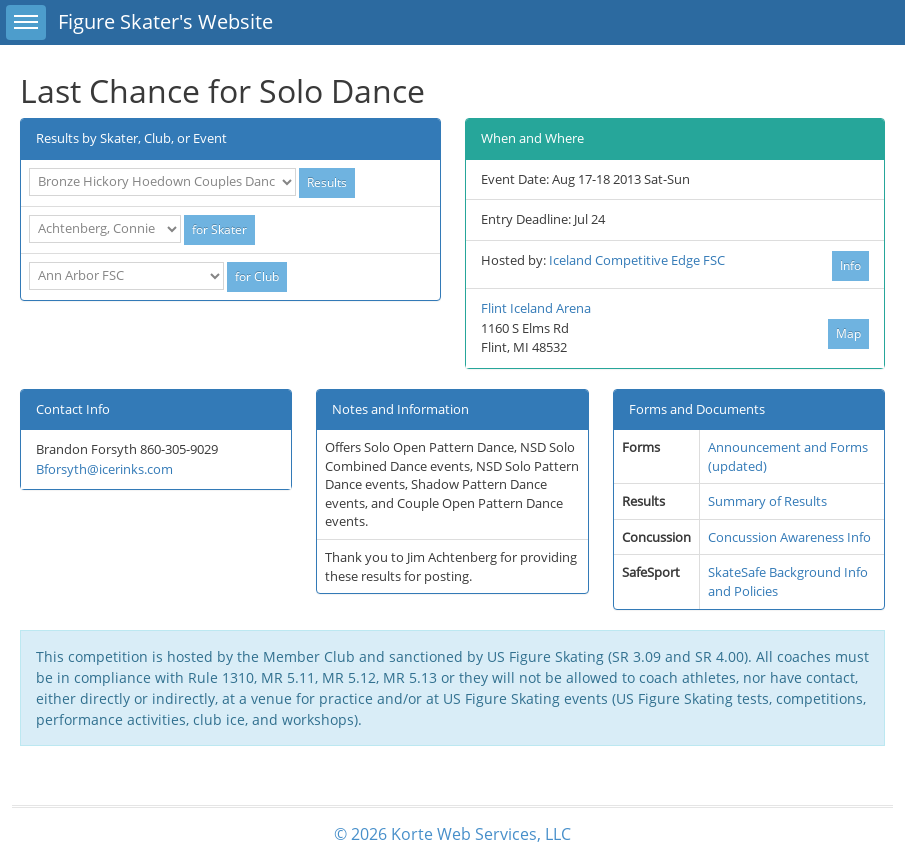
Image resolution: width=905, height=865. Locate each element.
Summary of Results (767, 501)
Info (850, 265)
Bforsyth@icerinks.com (104, 469)
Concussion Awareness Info (789, 537)
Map (848, 333)
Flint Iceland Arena (536, 308)
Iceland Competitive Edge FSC (637, 260)
